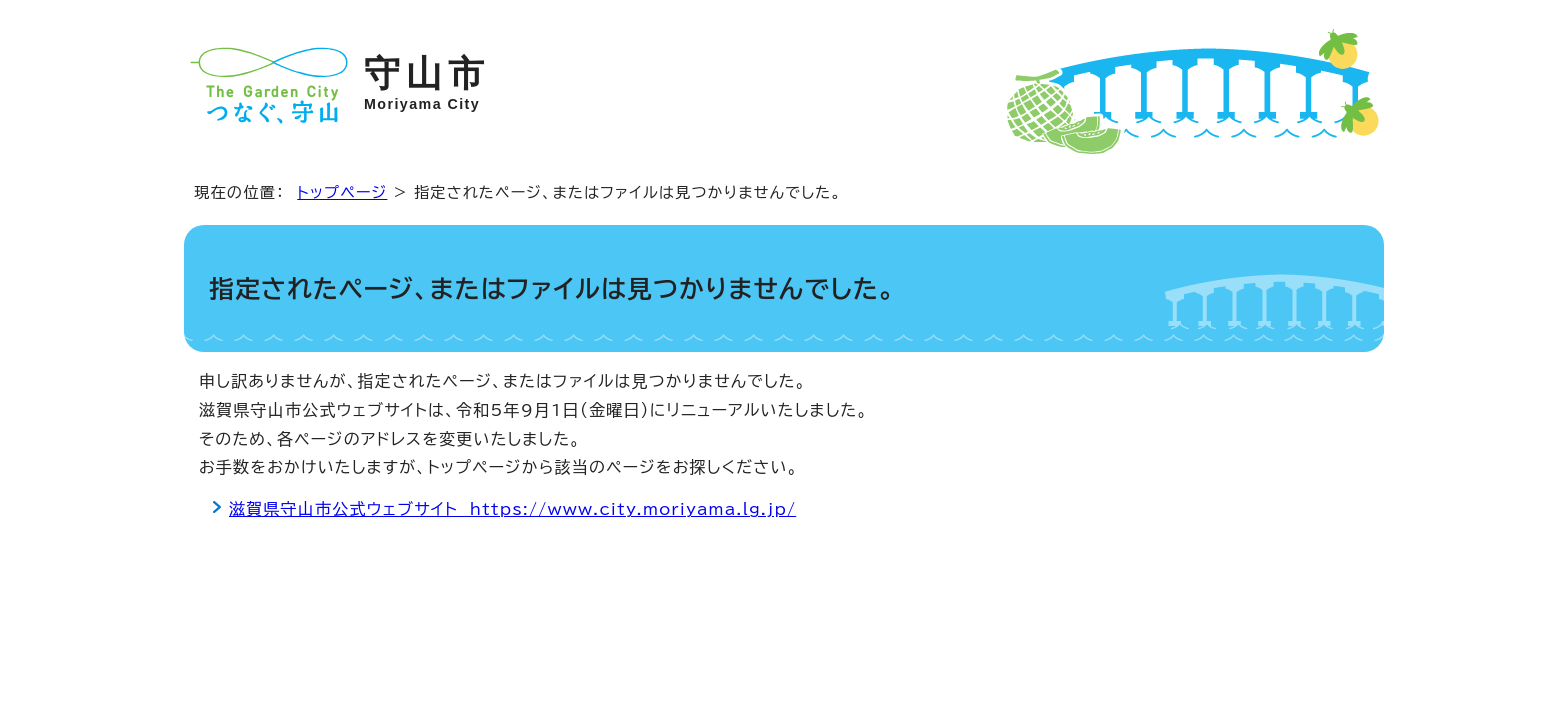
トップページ (342, 192)
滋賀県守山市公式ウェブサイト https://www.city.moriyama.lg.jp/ (512, 509)
